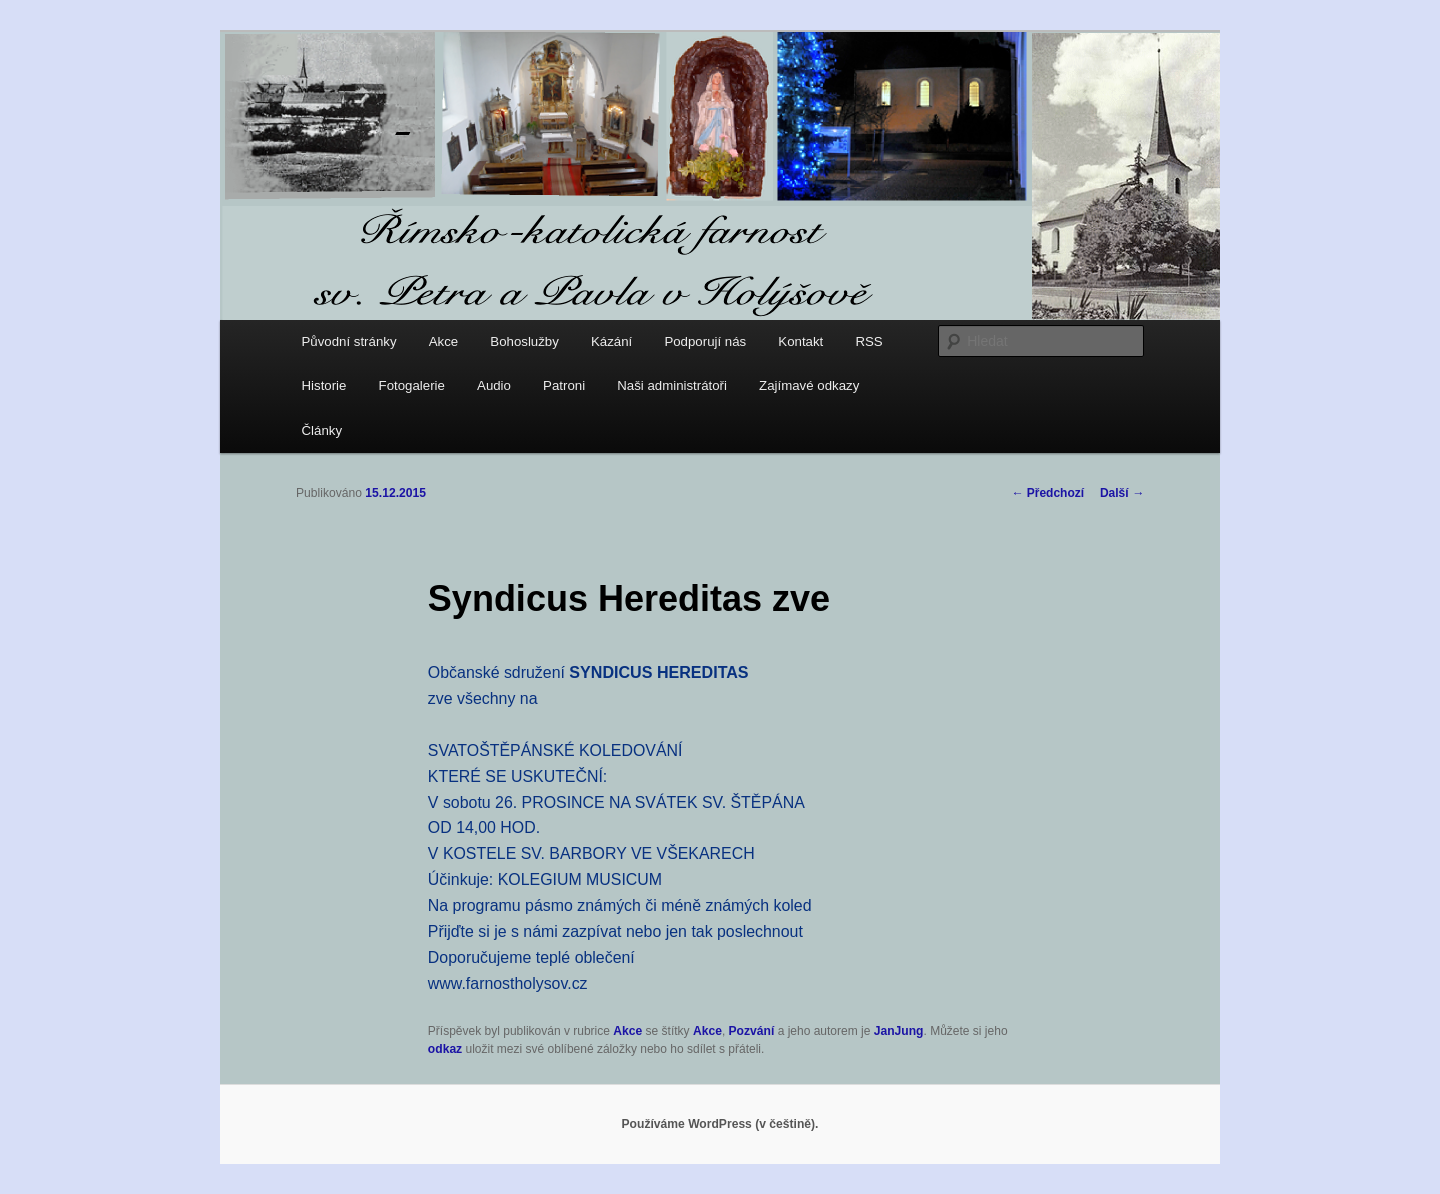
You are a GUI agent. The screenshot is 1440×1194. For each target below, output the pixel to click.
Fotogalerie (412, 385)
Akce (443, 341)
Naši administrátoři (672, 385)
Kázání (611, 341)
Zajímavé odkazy (809, 385)
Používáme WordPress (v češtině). (720, 1124)
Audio (494, 385)
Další (1122, 493)
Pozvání (752, 1031)
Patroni (564, 385)
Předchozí (1047, 493)
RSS (868, 341)
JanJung (899, 1031)
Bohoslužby (524, 341)
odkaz (445, 1049)
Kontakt (800, 341)
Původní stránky (349, 341)
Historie (324, 385)
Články (322, 430)
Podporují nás (705, 341)
